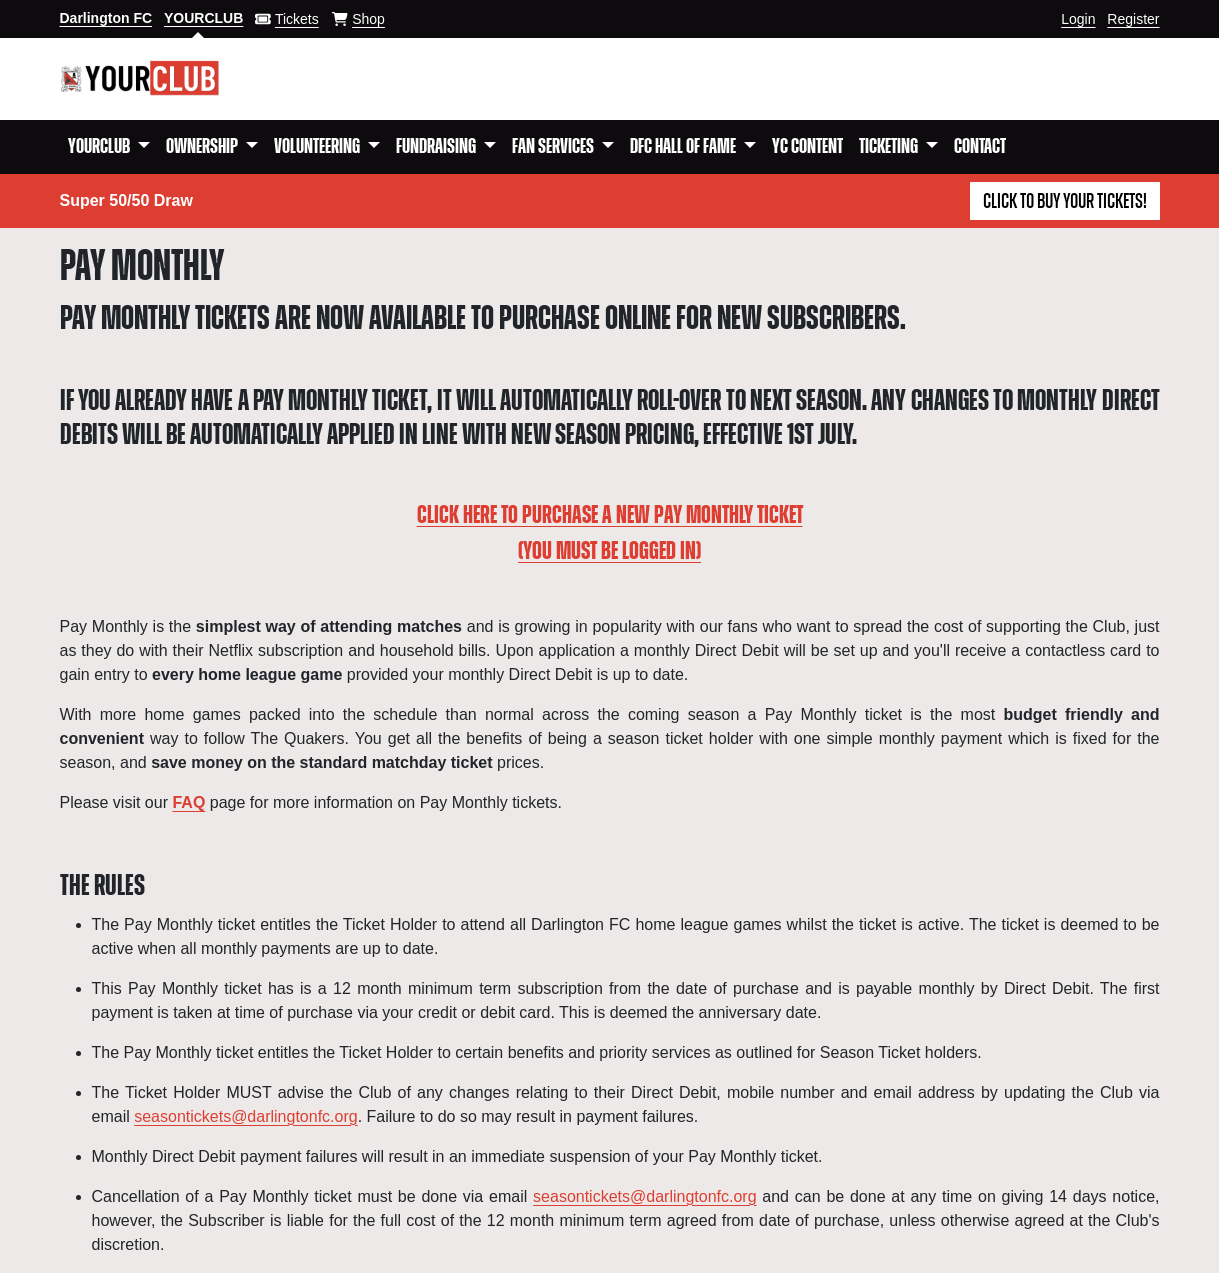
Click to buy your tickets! (1065, 202)
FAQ (188, 802)
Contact (980, 147)
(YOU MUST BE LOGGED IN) (609, 552)
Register (1133, 19)
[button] (109, 147)
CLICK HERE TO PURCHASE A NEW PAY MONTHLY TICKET (610, 516)
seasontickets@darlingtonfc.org (245, 1116)
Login (1078, 19)
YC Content (807, 147)
